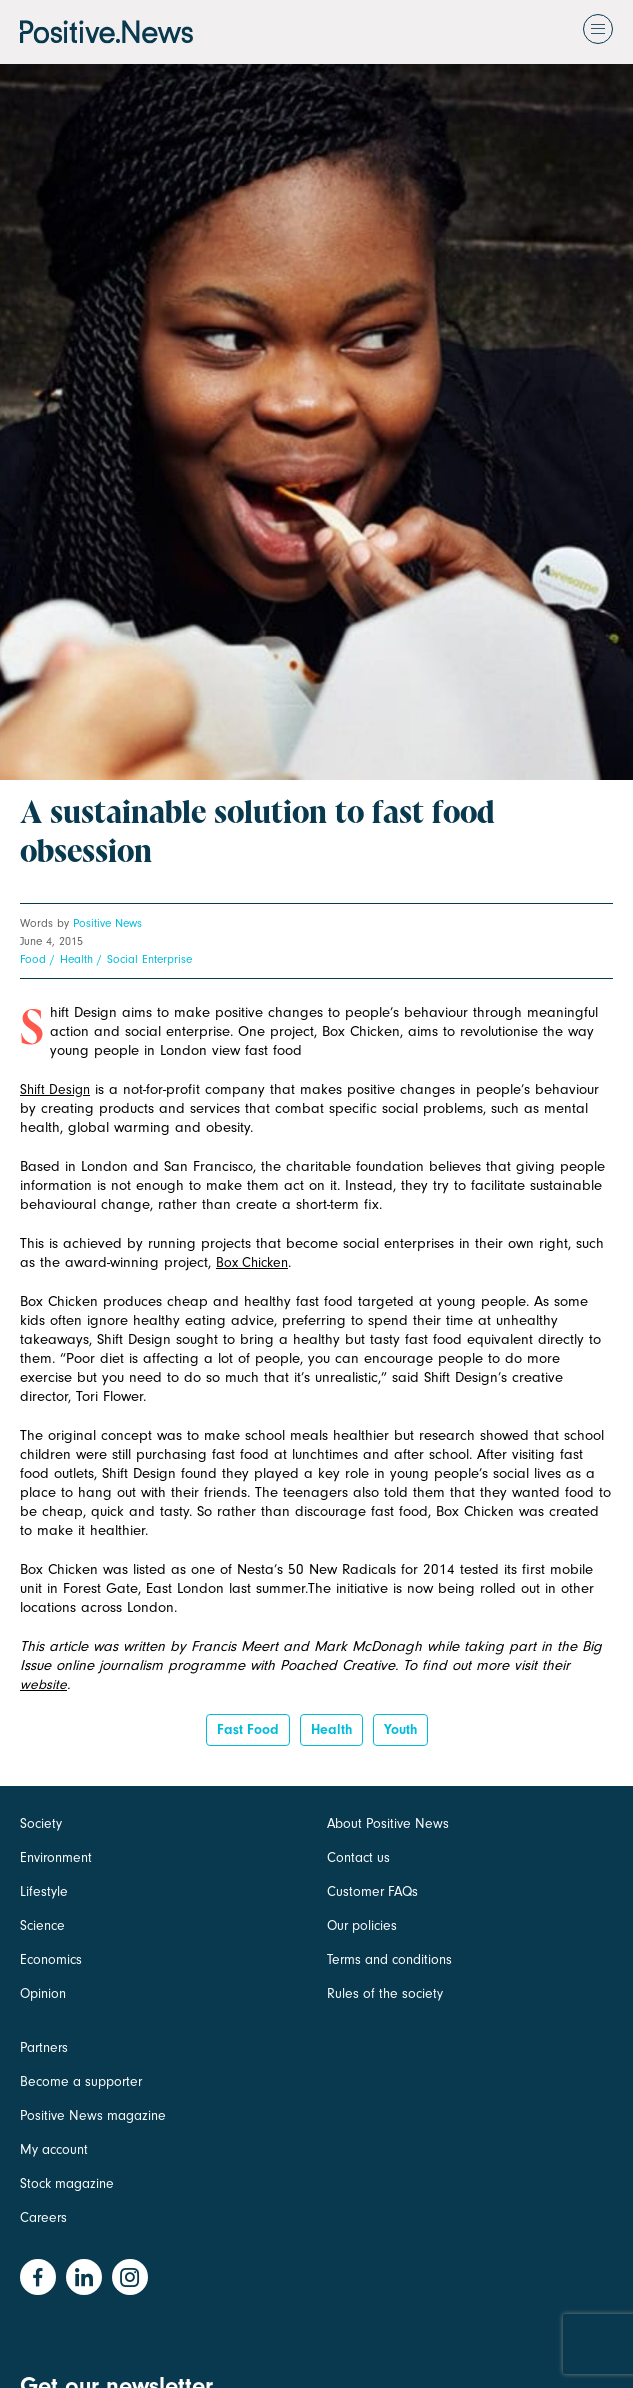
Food (33, 959)
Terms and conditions (389, 1959)
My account (54, 2149)
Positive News (107, 923)
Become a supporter (81, 2081)
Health (76, 959)
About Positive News (388, 1823)
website (43, 1684)
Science (42, 1925)
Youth (400, 1729)
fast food (248, 1729)
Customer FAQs (372, 1891)
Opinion (43, 1993)
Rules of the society (385, 1993)
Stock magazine (67, 2183)
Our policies (362, 1925)
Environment (56, 1857)
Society (41, 1823)
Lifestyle (44, 1891)
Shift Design (55, 1089)
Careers (43, 2217)
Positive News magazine (93, 2115)
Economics (51, 1959)
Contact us (358, 1857)
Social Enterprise (149, 959)
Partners (44, 2047)
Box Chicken (252, 1262)
